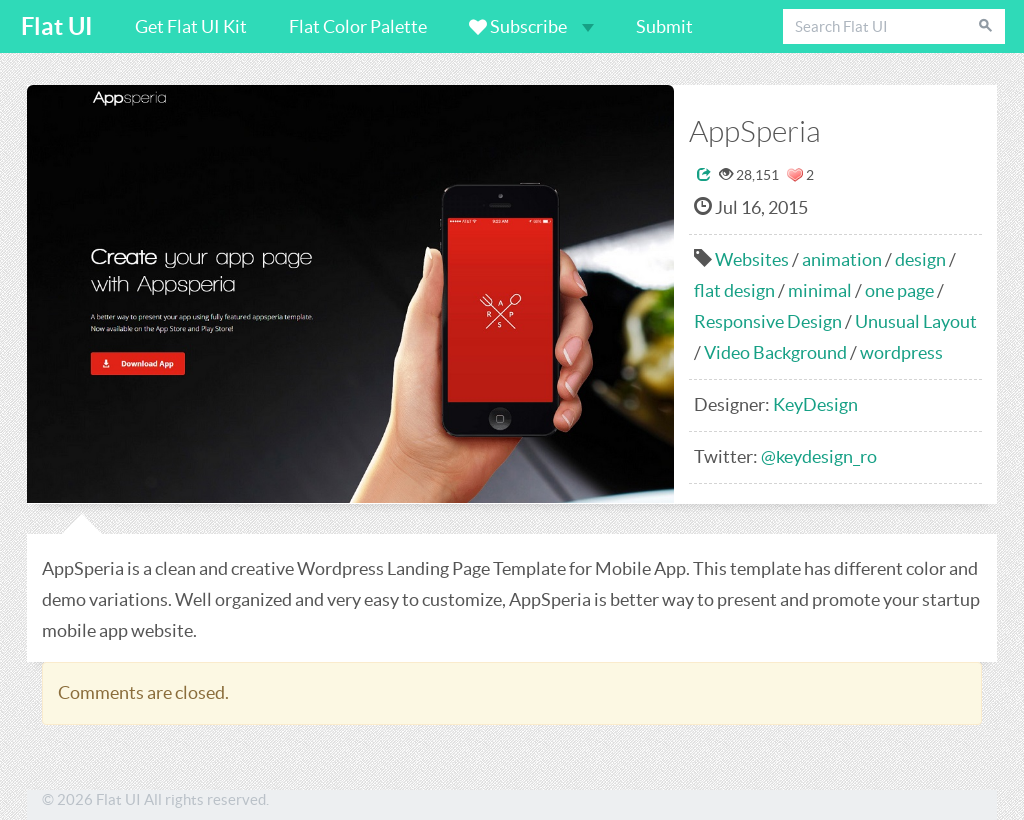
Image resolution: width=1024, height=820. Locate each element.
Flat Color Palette (358, 26)
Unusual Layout (916, 321)
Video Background (775, 352)
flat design (734, 290)
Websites (752, 259)
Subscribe (531, 26)
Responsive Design (768, 321)
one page (899, 290)
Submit (664, 26)
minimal (820, 290)
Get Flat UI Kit (191, 26)
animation (842, 259)
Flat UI (57, 26)
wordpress (901, 352)
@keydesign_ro (819, 456)
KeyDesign (815, 404)
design (920, 259)
